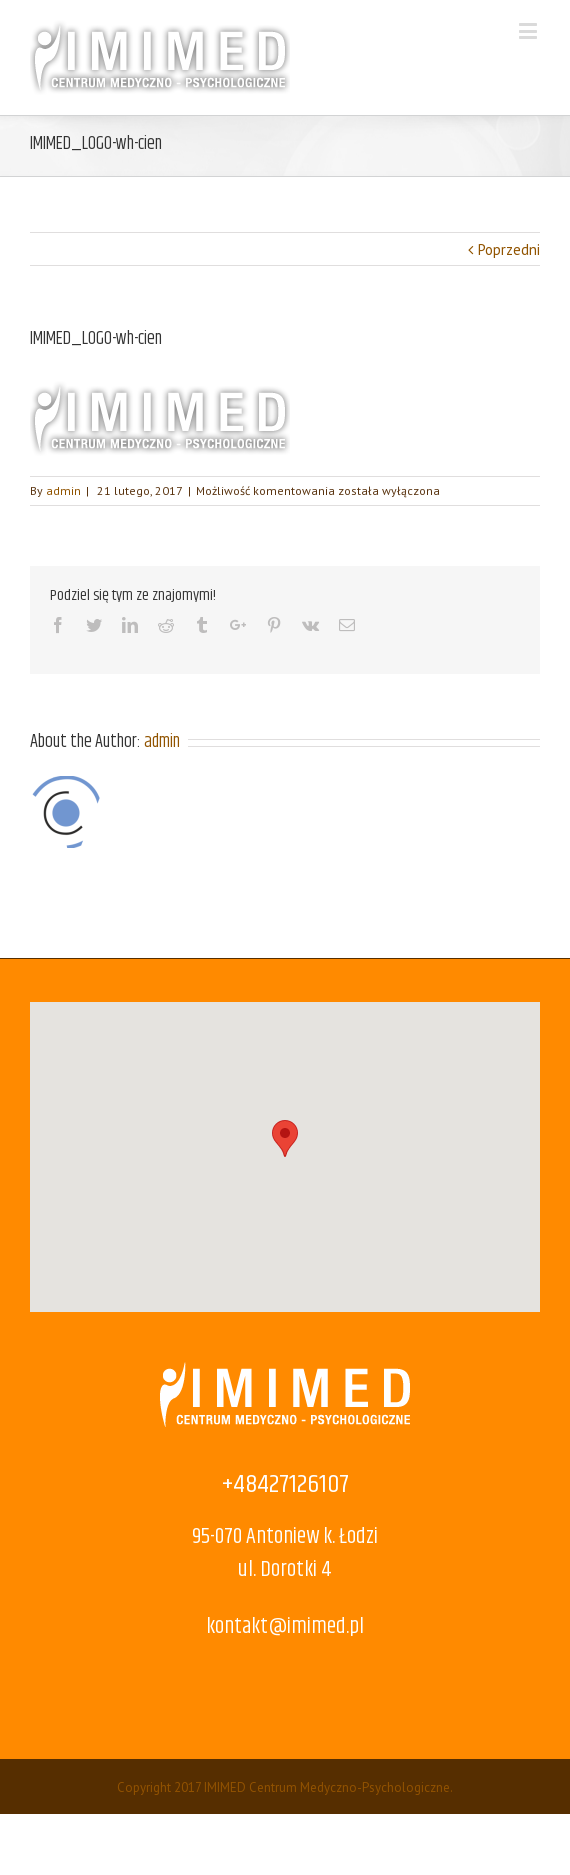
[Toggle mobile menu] (529, 30)
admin (63, 490)
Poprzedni (509, 249)
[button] (285, 1138)
